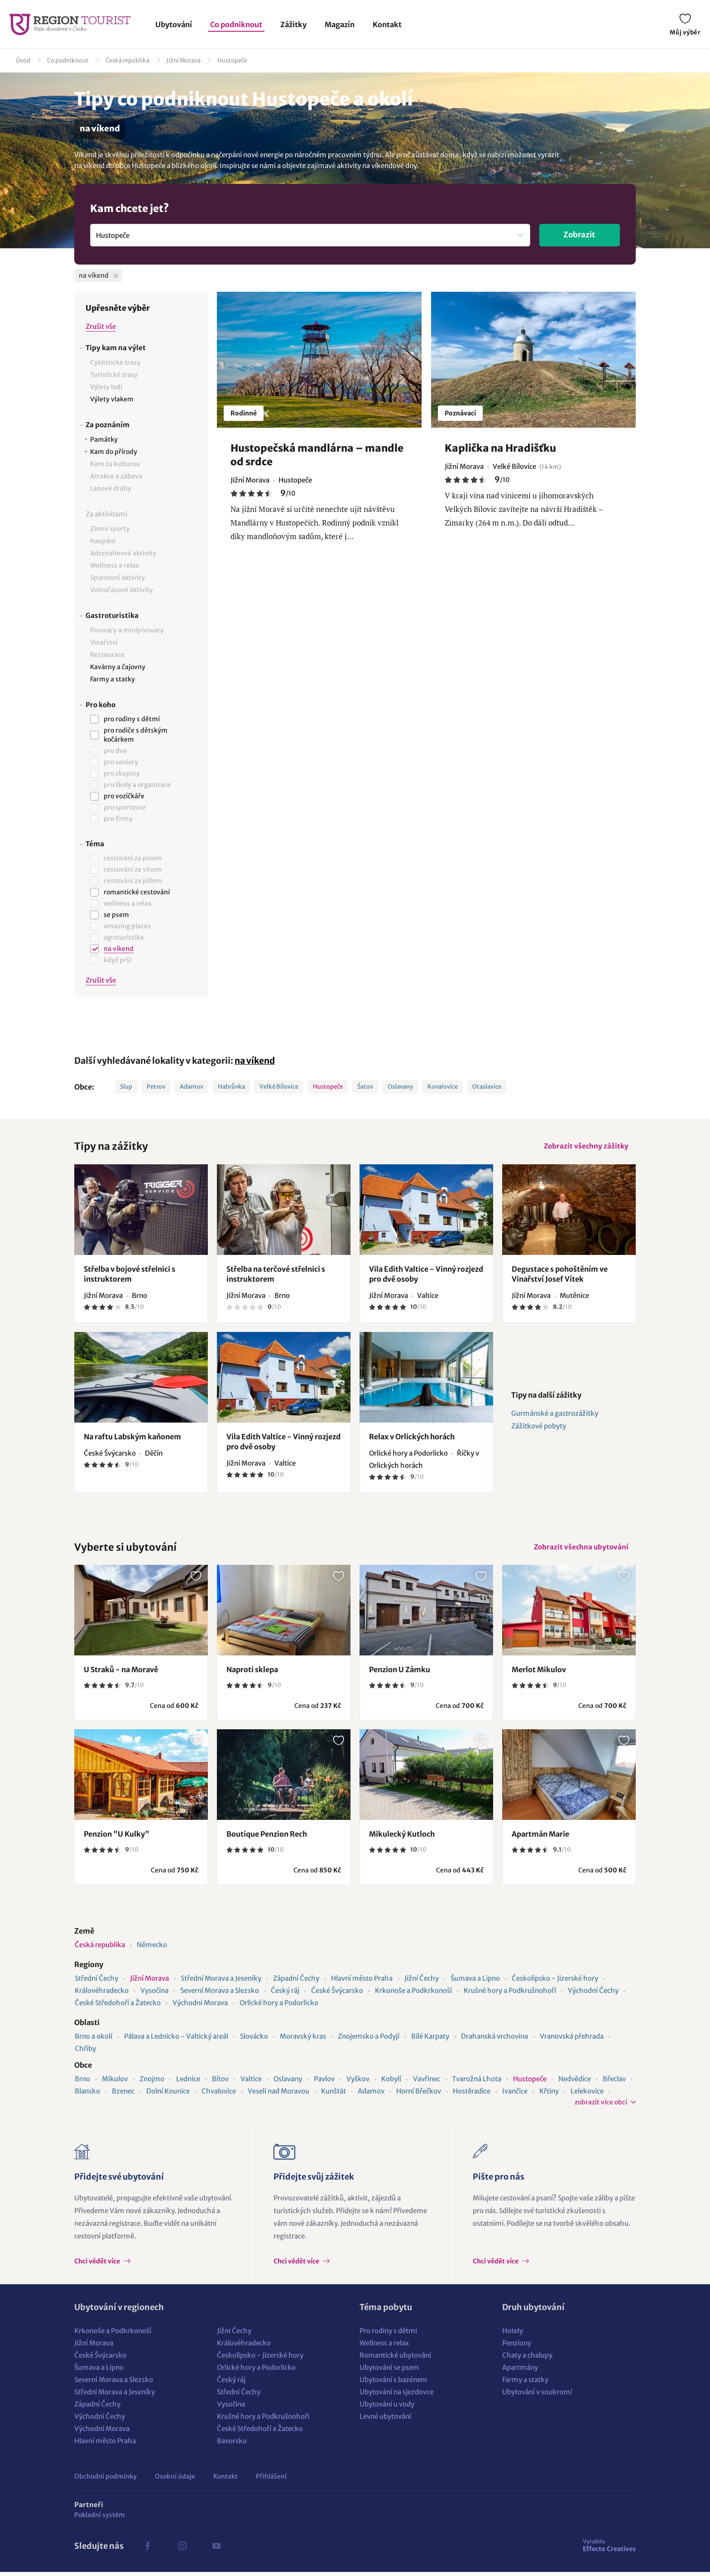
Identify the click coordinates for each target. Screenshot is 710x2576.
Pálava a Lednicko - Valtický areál (176, 2040)
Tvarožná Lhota (476, 2083)
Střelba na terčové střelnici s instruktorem (275, 1275)
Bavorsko (232, 2445)
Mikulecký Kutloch (402, 1838)
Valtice (251, 2083)
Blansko (87, 2095)
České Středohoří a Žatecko (118, 2006)
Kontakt (387, 24)
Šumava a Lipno (475, 1982)
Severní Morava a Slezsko (219, 1994)
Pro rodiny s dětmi (388, 2334)
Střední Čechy (96, 1982)
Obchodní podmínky (105, 2480)
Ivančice (515, 2095)
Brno (82, 2083)
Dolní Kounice (168, 2095)
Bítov (220, 2083)
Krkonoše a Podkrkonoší (413, 1994)
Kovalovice (442, 1086)
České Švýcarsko (337, 1994)
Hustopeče (232, 60)
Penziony (516, 2347)
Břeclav (614, 2083)
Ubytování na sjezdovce (396, 2396)
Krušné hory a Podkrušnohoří (510, 1994)
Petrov (156, 1086)
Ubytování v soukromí (537, 2396)
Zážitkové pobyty (538, 1428)
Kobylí (391, 2083)
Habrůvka (231, 1086)
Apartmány (520, 2371)
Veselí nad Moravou (278, 2095)
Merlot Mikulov (539, 1673)
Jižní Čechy (421, 1982)
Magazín (340, 24)
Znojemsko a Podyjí (368, 2040)
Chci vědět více (97, 2265)
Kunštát (333, 2095)
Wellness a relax (384, 2347)
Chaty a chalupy (527, 2359)
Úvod (23, 60)
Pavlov (324, 2083)
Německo (152, 1948)
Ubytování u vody (387, 2408)
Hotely (512, 2334)
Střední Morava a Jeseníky (221, 1982)
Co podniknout (236, 24)
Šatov (365, 1086)
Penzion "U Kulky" (116, 1838)
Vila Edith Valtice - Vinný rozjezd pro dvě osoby (426, 1275)
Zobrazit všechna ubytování (579, 1549)
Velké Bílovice (278, 1086)
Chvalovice (218, 2095)
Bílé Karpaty (430, 2040)
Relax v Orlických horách (412, 1438)
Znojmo (151, 2083)
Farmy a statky (525, 2383)
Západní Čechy (296, 1982)
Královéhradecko (102, 1994)
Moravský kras (303, 2040)
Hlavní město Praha (362, 1982)
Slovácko (254, 2040)
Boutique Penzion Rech (266, 1838)
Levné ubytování (385, 2420)
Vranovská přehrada (572, 2040)
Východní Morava (200, 2006)
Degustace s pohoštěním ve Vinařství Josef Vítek (560, 1275)
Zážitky (293, 24)
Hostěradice (471, 2095)
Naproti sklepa (252, 1673)
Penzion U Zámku (399, 1673)
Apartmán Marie (540, 1838)
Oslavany (400, 1086)
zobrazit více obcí (601, 2106)
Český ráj (285, 1994)
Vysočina (154, 1994)
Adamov (191, 1086)
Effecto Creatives (609, 2549)
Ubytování (173, 24)
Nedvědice (574, 2083)
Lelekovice (587, 2095)
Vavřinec (426, 2083)
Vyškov (357, 2083)
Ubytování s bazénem (393, 2383)
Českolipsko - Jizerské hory (555, 1982)
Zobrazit (579, 235)
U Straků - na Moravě (121, 1673)
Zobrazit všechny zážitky (584, 1147)
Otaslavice (486, 1086)
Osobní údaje (175, 2480)
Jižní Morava (183, 60)
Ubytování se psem (389, 2371)
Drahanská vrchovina (494, 2040)
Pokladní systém (99, 2519)
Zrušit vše (101, 326)
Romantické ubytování (395, 2359)
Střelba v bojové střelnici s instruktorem (129, 1275)
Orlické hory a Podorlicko (279, 2006)
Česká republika (127, 60)
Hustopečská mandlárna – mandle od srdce (316, 455)
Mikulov (115, 2083)
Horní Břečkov (418, 2095)
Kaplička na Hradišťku (500, 448)
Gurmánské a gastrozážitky (554, 1415)
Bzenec (123, 2095)
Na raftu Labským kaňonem (132, 1438)
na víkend (255, 1060)
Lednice (188, 2083)
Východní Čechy (593, 1994)
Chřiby (85, 2052)
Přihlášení (271, 2480)
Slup (126, 1086)
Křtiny (549, 2095)
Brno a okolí (93, 2040)
